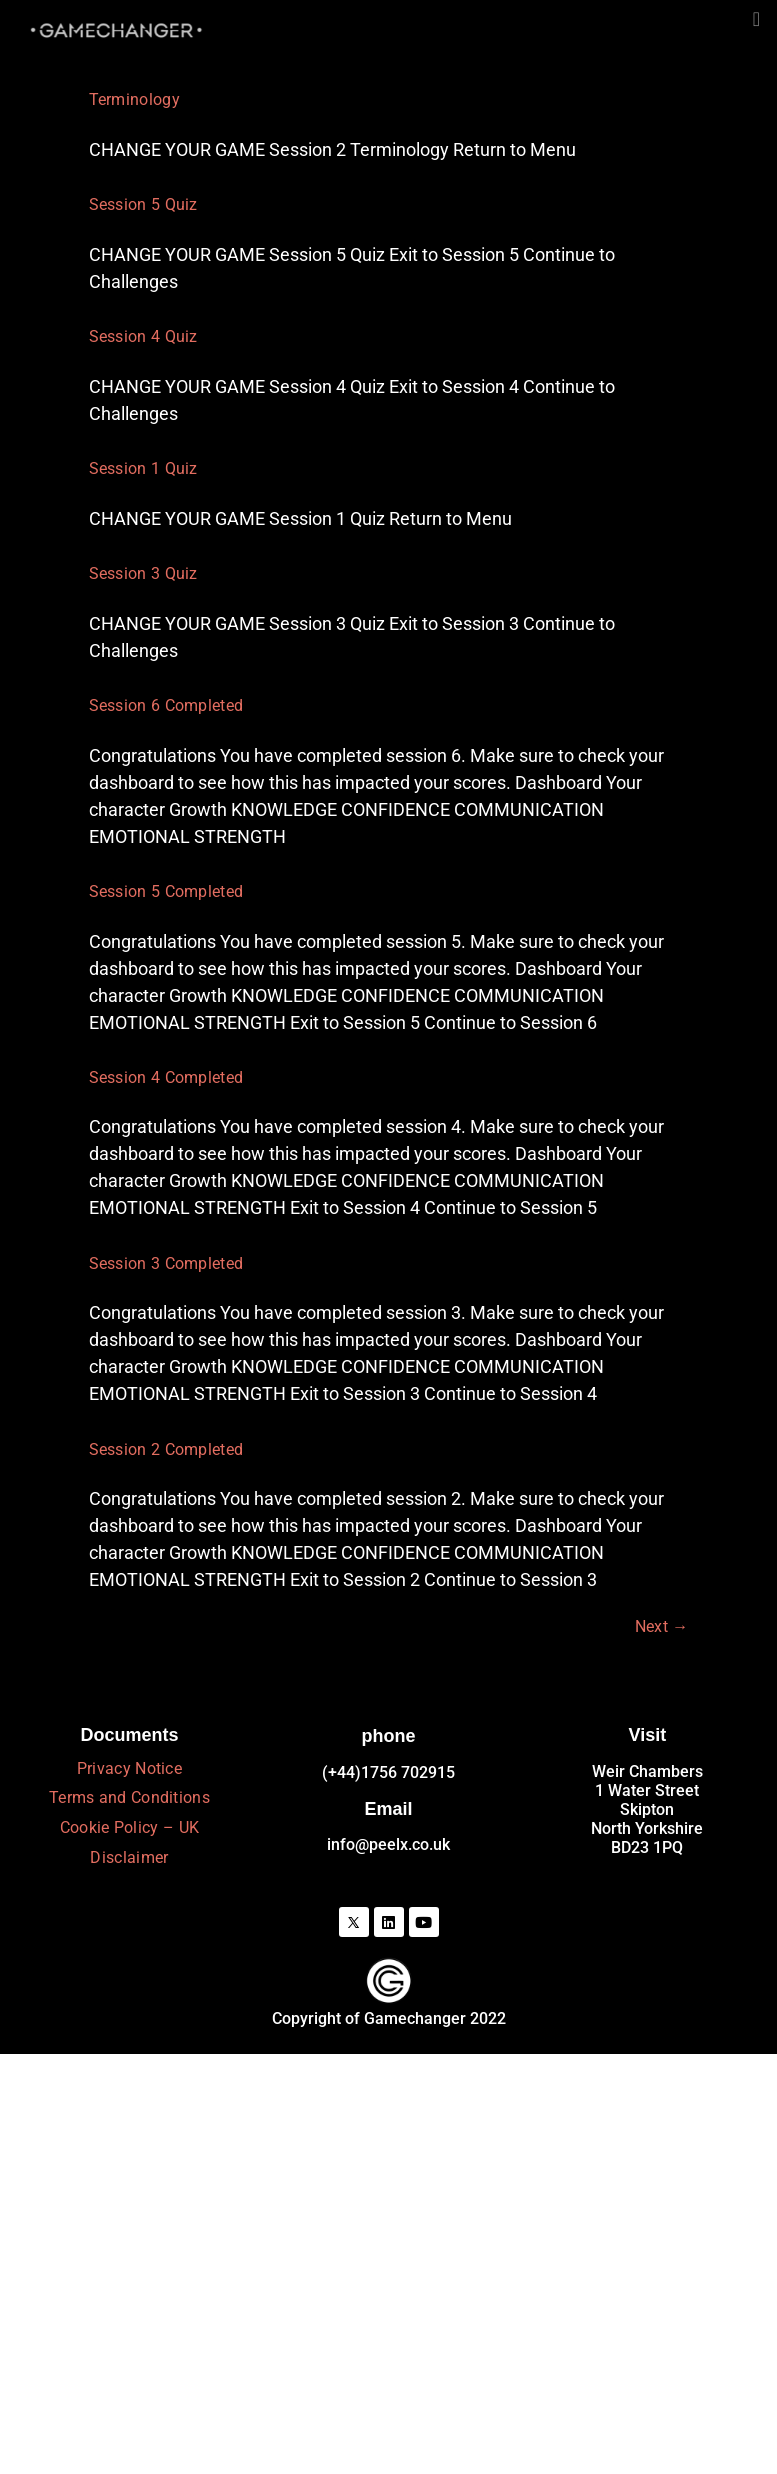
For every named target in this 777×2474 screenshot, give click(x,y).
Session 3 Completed (166, 1263)
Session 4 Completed (166, 1077)
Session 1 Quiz (143, 468)
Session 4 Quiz (143, 336)
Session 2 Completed (166, 1449)
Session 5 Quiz (143, 204)
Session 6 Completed (166, 705)
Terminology (134, 99)
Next (662, 1626)
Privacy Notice (129, 1768)
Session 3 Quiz (143, 573)
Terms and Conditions (129, 1797)
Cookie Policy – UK (129, 1827)
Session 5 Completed (166, 891)
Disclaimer (129, 1857)
